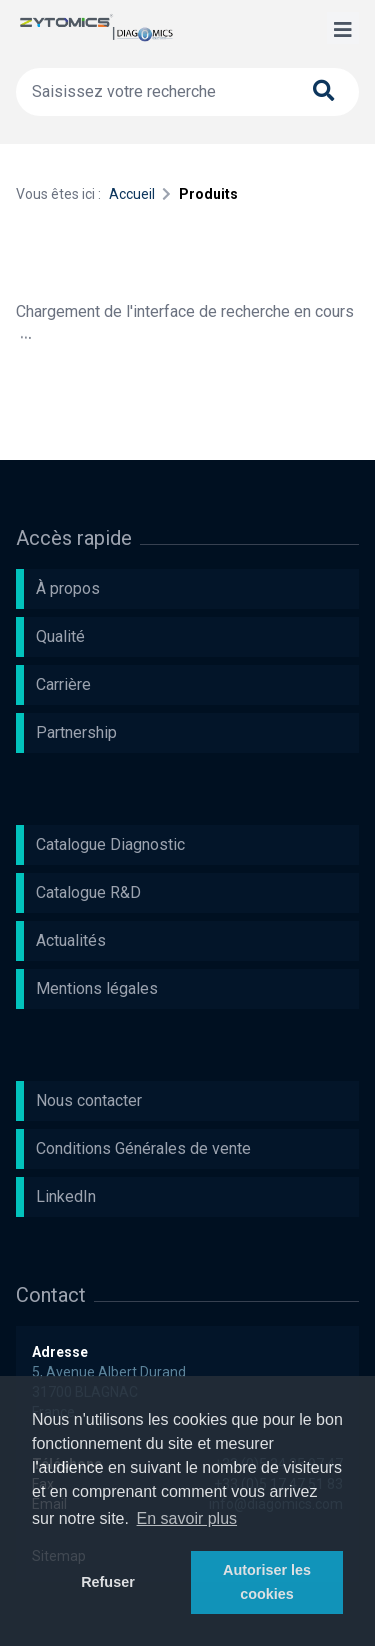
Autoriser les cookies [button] (267, 1582)
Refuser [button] (108, 1582)
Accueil (132, 194)
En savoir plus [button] (187, 1518)
